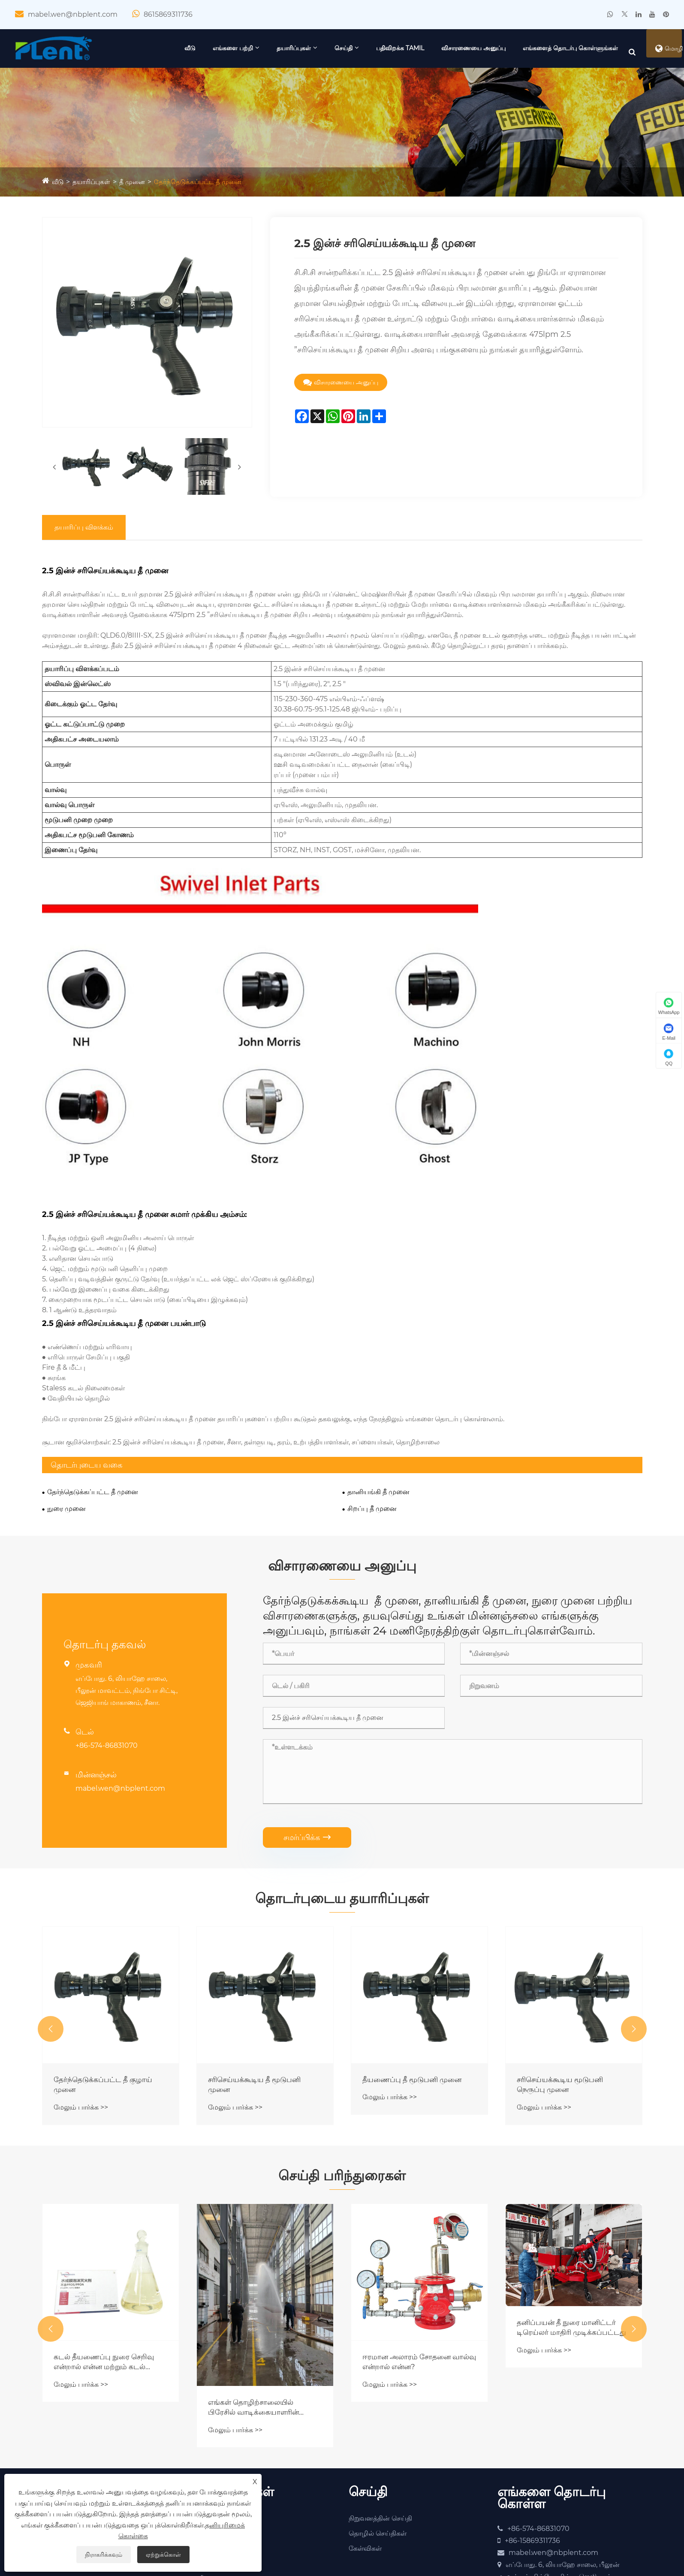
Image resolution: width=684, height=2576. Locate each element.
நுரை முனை (66, 1368)
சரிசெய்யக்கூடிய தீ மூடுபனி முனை (411, 1959)
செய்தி (418, 48)
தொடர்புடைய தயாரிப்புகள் (342, 1768)
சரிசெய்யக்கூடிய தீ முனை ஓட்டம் (99, 1959)
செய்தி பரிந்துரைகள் (342, 2054)
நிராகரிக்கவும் (103, 2554)
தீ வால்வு (213, 2462)
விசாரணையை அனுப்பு (548, 48)
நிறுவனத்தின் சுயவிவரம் (89, 2402)
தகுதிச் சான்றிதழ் (76, 2417)
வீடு (264, 48)
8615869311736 (168, 14)
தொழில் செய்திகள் (378, 2417)
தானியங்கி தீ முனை (378, 1351)
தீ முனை (135, 219)
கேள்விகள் (365, 2432)
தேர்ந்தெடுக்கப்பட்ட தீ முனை (203, 219)
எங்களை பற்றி (307, 48)
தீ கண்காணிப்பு (223, 2417)
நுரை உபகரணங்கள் (230, 2432)
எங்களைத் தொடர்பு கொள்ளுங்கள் (532, 86)
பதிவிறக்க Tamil (475, 48)
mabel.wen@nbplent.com (73, 14)
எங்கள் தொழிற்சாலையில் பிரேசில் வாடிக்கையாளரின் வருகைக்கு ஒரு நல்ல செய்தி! (413, 2290)
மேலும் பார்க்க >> (81, 1983)
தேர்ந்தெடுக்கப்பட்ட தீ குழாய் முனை (260, 1959)
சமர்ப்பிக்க (307, 1704)
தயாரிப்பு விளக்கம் (83, 559)
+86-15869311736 (532, 2425)
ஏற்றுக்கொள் (163, 2554)
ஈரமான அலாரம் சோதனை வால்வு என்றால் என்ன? (563, 2245)
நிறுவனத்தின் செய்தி (380, 2402)
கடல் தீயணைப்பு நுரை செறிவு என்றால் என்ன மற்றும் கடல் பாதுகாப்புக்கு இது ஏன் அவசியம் (261, 2245)
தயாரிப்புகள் (368, 48)
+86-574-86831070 (106, 1612)
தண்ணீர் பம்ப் (220, 2447)
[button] (50, 1904)
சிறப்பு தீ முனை (372, 1368)
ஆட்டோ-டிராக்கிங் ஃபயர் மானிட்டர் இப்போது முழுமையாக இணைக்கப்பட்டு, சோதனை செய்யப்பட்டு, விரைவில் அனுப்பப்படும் (108, 2192)
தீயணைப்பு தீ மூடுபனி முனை (569, 1953)
